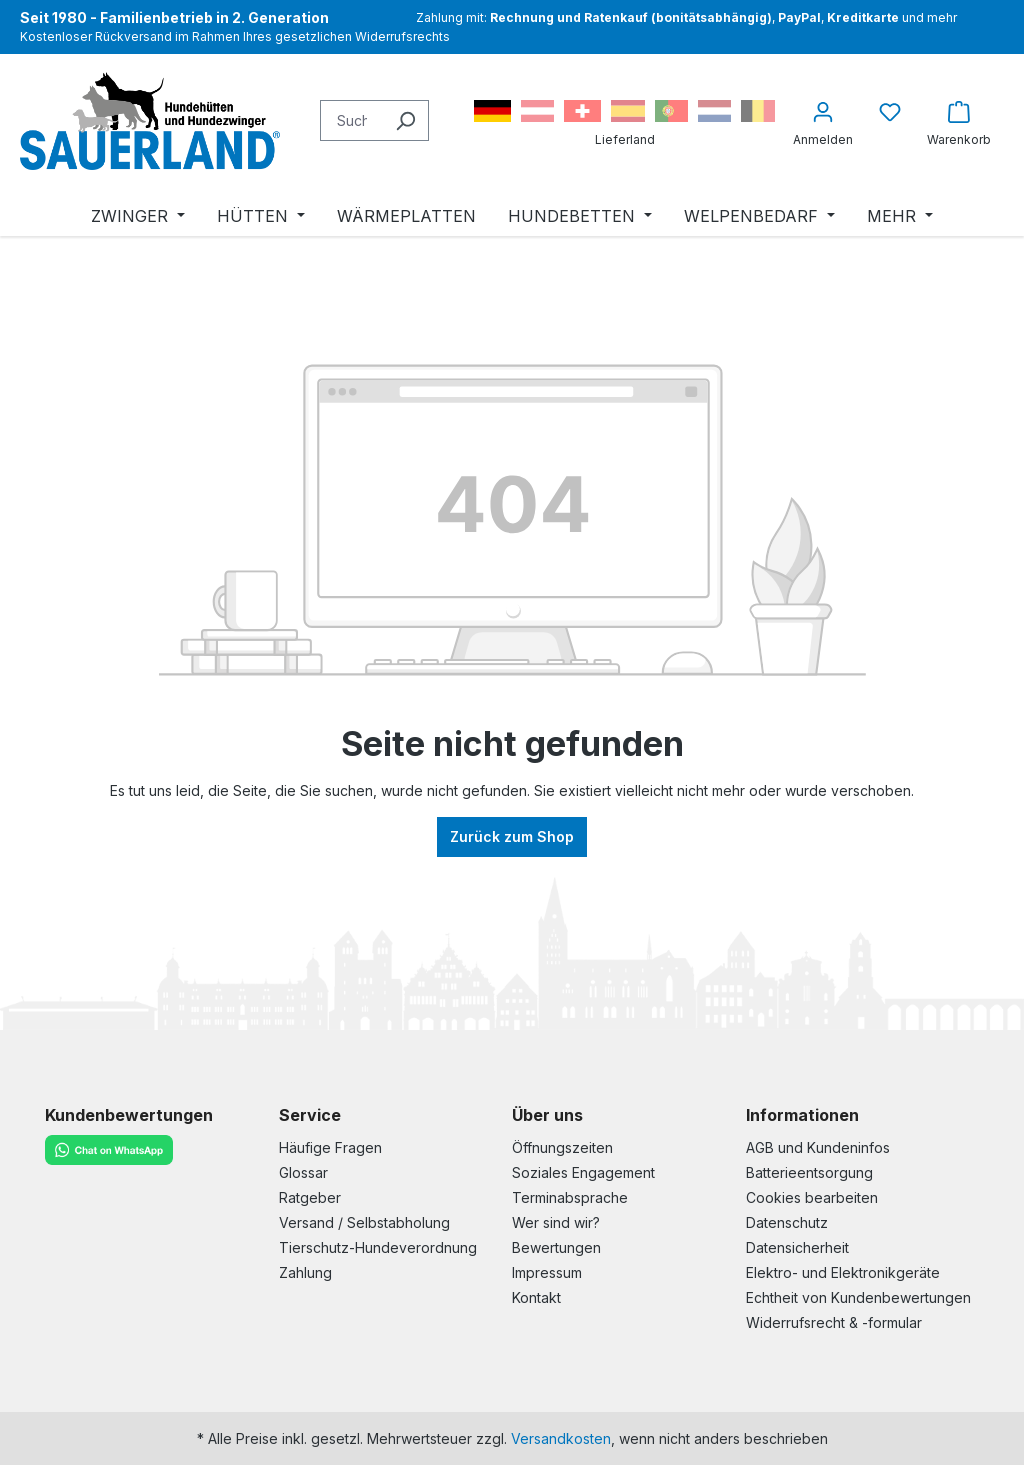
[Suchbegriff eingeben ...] (351, 120)
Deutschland (492, 111)
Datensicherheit (797, 1247)
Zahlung (305, 1272)
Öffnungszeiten (562, 1147)
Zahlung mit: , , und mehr (686, 17)
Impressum (547, 1272)
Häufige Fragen (330, 1147)
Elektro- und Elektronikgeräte (843, 1272)
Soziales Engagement (583, 1172)
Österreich (537, 111)
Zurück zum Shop (512, 836)
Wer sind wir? (556, 1222)
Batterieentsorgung (809, 1172)
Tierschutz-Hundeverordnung (378, 1247)
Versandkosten (561, 1438)
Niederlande (714, 111)
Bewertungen (556, 1247)
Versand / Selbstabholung (364, 1222)
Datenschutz (787, 1222)
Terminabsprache (570, 1197)
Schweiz (582, 111)
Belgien (758, 111)
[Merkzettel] (890, 112)
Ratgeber (310, 1197)
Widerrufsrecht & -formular (834, 1322)
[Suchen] (405, 120)
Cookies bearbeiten (812, 1197)
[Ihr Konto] (823, 120)
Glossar (303, 1172)
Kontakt (536, 1297)
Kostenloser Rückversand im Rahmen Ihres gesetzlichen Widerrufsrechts (235, 36)
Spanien (628, 111)
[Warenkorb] (959, 120)
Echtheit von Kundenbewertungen (858, 1297)
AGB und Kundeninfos (818, 1147)
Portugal (671, 111)
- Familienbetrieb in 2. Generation (174, 17)
